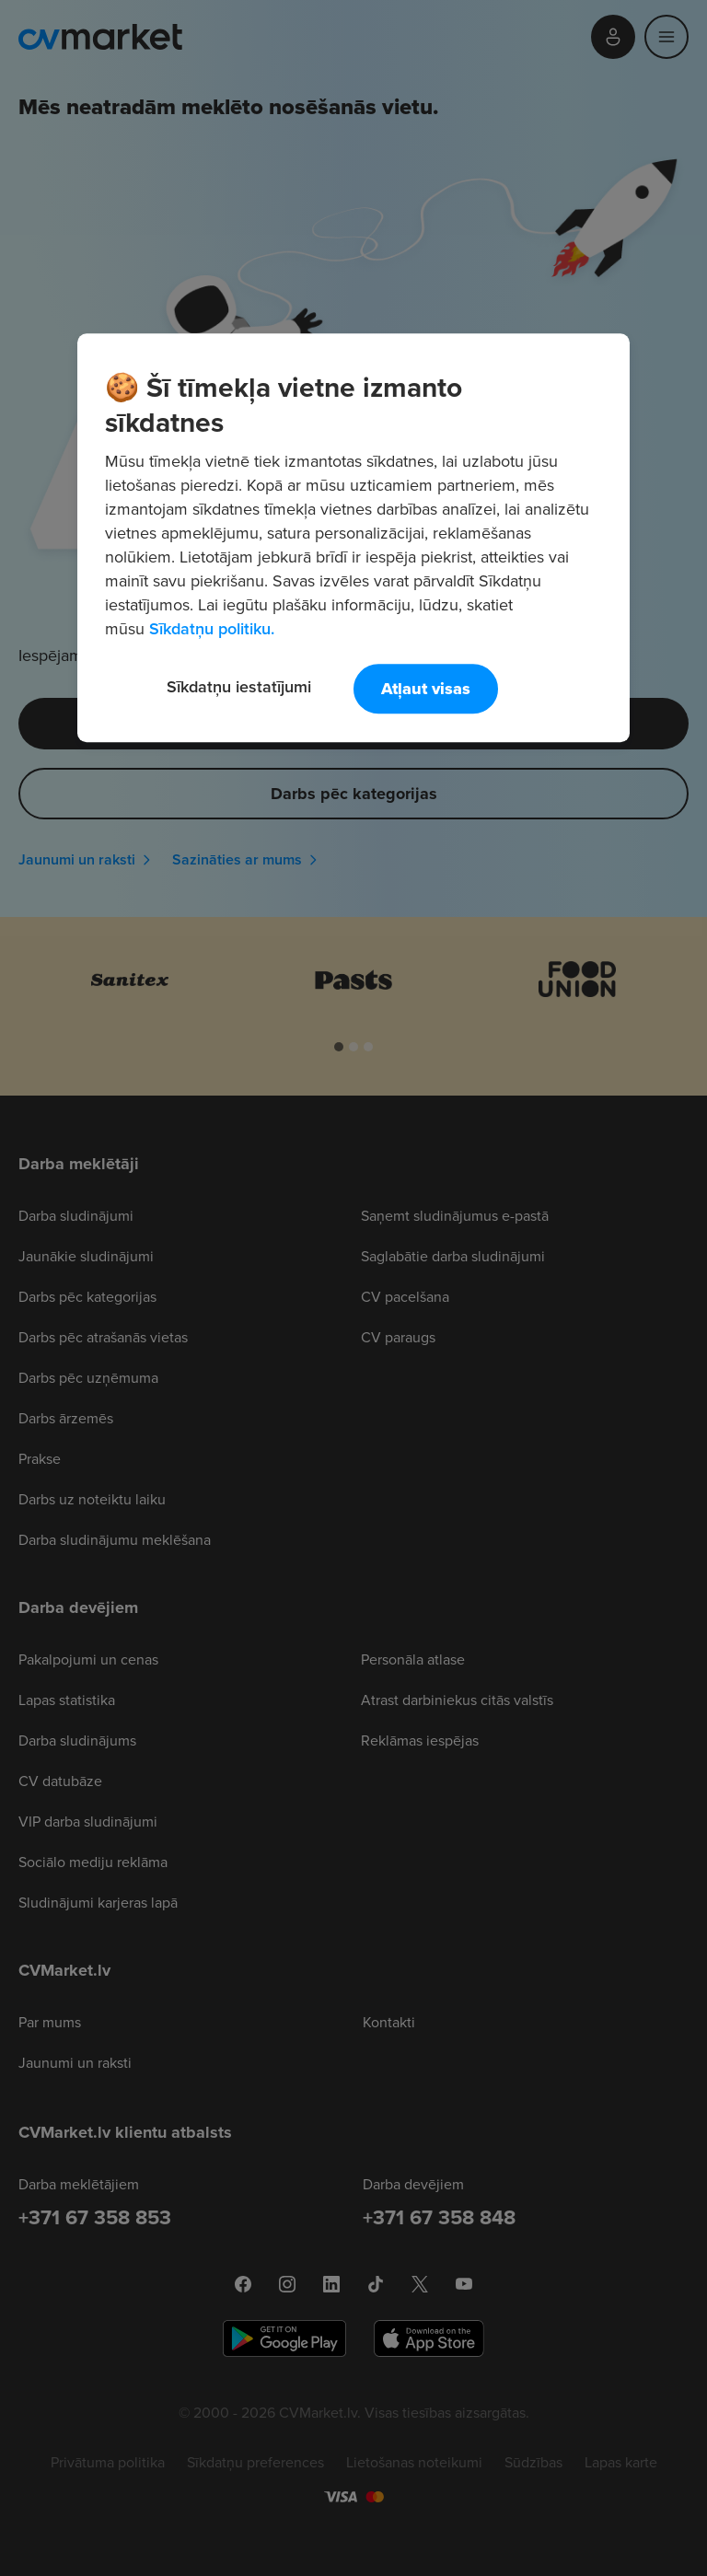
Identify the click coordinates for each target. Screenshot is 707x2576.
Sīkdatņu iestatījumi (239, 686)
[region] (353, 537)
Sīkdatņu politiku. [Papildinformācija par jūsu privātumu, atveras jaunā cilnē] (211, 628)
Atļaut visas (425, 689)
